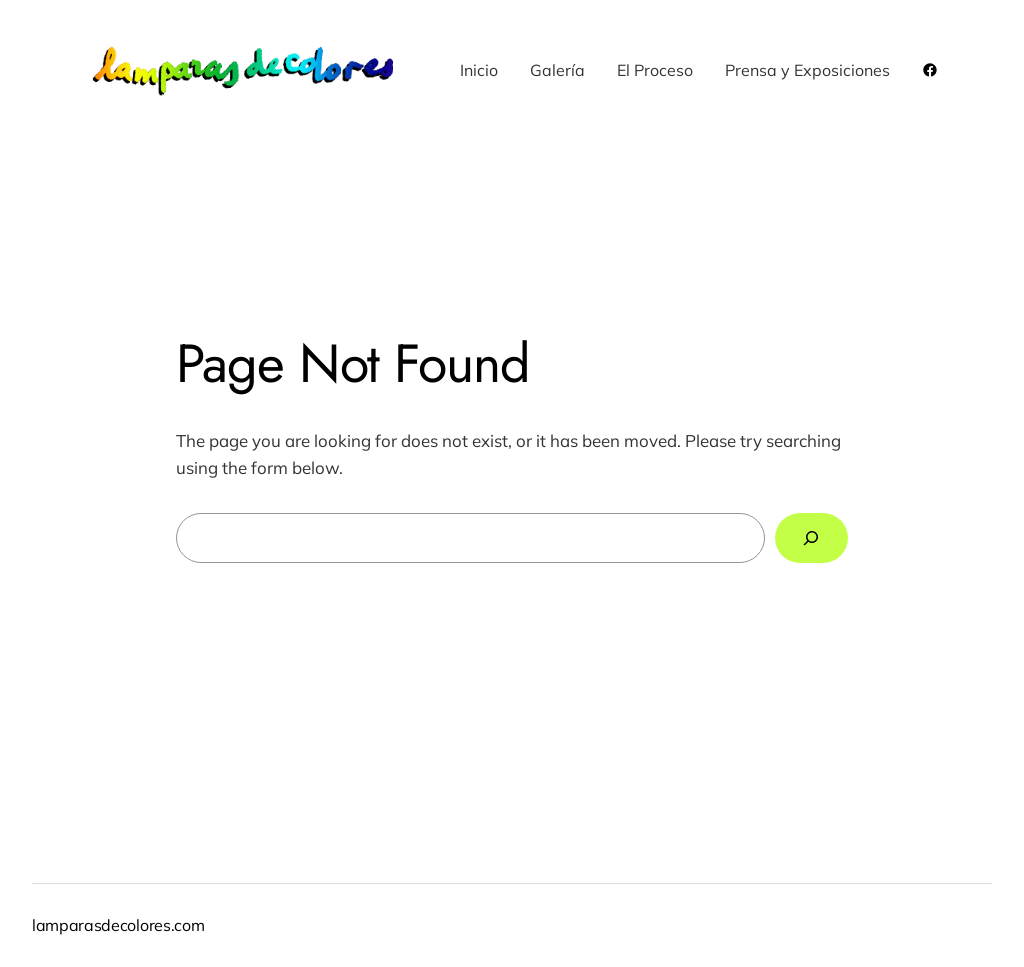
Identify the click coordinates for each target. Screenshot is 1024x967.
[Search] (811, 538)
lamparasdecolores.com (118, 925)
